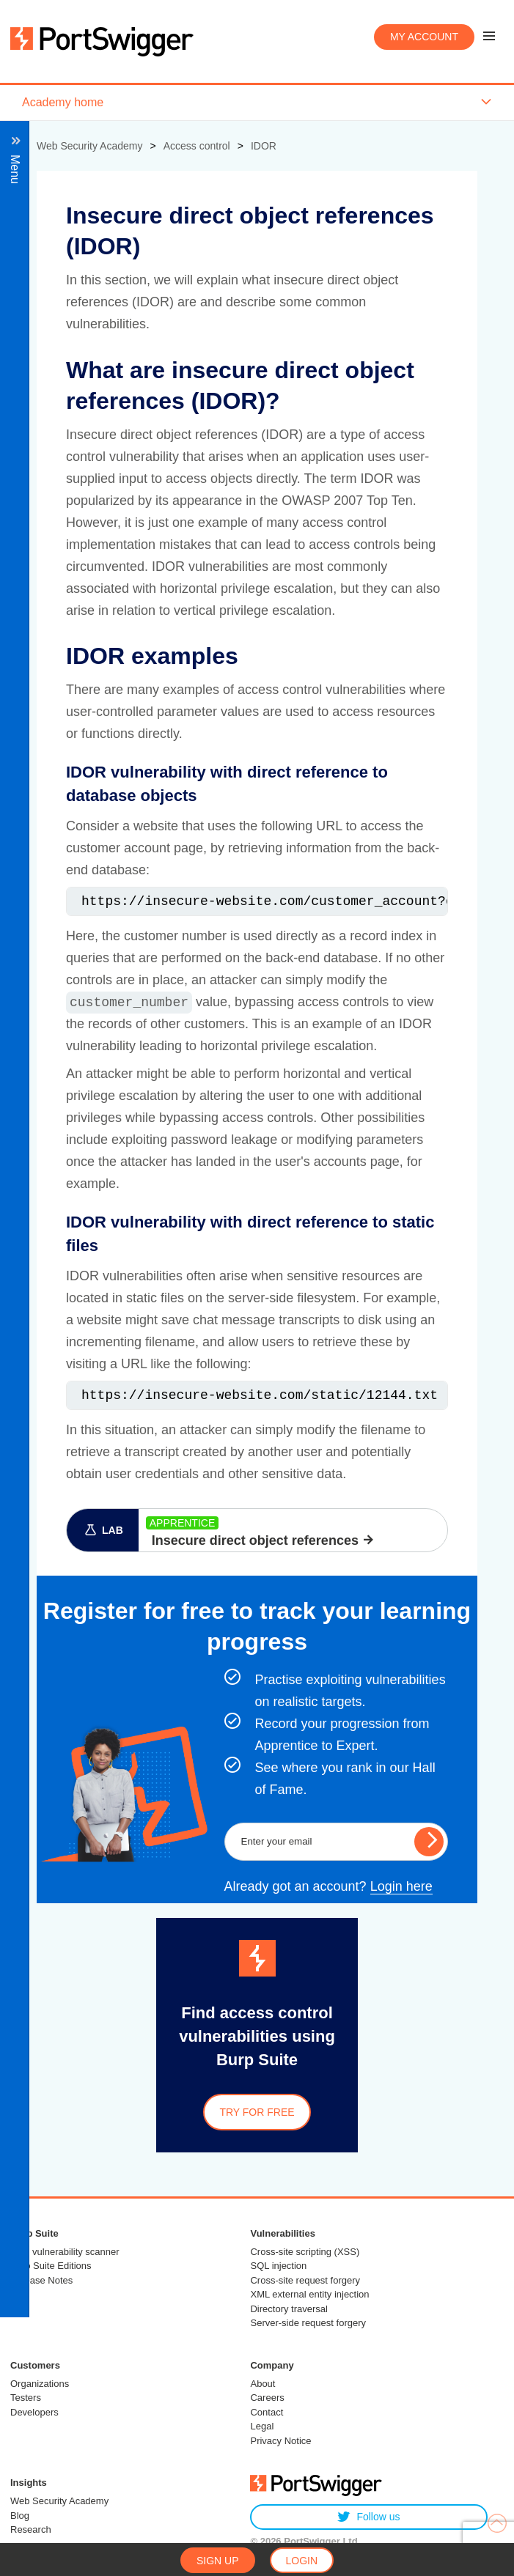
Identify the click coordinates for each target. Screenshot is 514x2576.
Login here (401, 1886)
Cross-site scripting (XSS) (304, 2251)
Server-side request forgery (308, 2322)
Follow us (368, 2517)
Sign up (218, 2560)
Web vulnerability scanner (65, 2251)
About (262, 2383)
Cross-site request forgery (305, 2280)
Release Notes (41, 2280)
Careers (267, 2397)
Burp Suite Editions (51, 2265)
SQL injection (278, 2265)
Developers (34, 2412)
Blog (19, 2515)
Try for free (256, 2112)
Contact (266, 2412)
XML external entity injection (309, 2294)
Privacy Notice (280, 2440)
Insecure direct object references (255, 1540)
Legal (261, 2426)
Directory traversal (288, 2308)
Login (302, 2560)
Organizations (39, 2383)
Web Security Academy (59, 2500)
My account (424, 37)
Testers (25, 2397)
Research (30, 2529)
